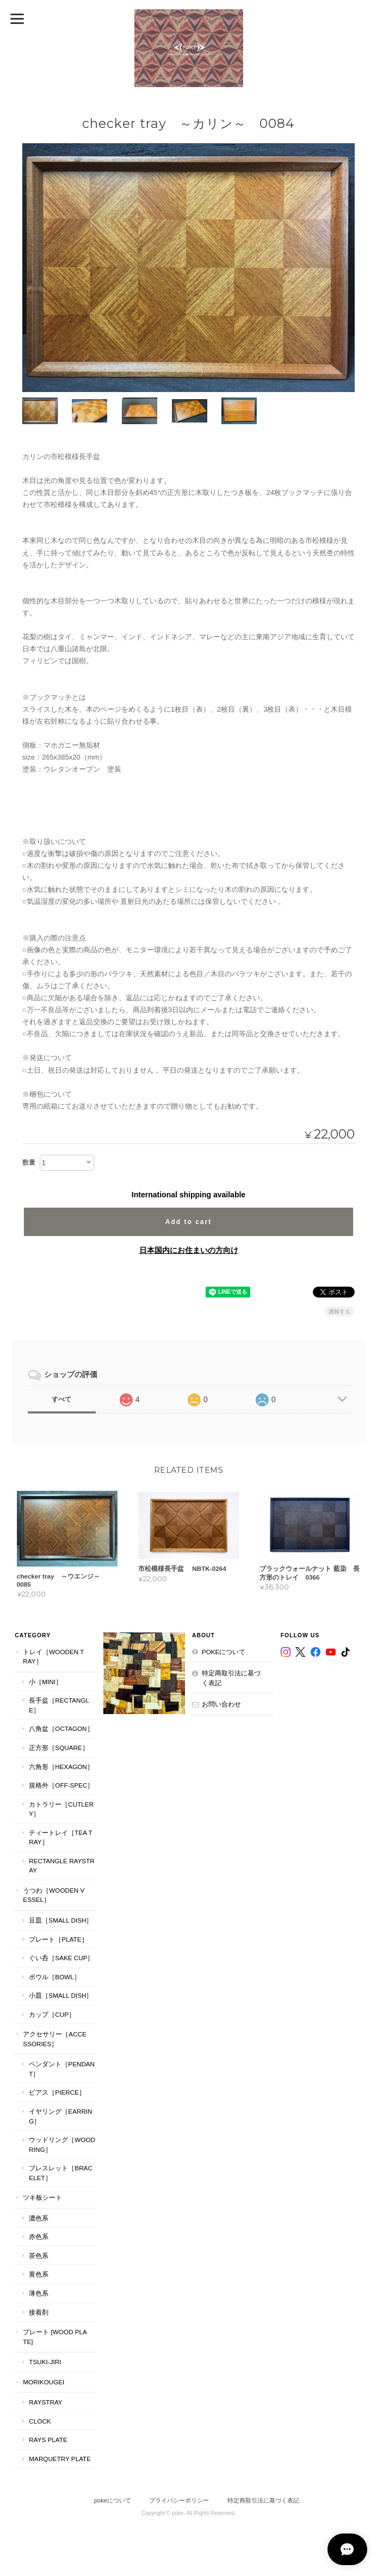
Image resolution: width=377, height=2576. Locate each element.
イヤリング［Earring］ (60, 2116)
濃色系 (38, 2218)
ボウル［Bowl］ (54, 1976)
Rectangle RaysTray (61, 1865)
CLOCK (40, 2421)
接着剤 (38, 2312)
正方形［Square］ (58, 1747)
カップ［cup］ (52, 2014)
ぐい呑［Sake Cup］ (61, 1958)
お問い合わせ (221, 1704)
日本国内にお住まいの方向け (188, 1249)
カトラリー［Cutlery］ (61, 1809)
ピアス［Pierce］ (57, 2092)
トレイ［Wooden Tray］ (53, 1656)
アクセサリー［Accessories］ (54, 2039)
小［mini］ (45, 1681)
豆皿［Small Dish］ (60, 1920)
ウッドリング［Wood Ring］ (62, 2145)
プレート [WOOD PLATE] (55, 2337)
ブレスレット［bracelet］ (60, 2173)
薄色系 (38, 2293)
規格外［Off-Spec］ (61, 1785)
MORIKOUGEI (43, 2381)
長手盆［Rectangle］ (59, 1705)
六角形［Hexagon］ (61, 1766)
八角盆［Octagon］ (61, 1729)
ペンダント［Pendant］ (62, 2069)
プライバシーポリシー (179, 2500)
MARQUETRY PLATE (60, 2458)
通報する (339, 1311)
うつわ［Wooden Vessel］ (53, 1895)
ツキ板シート (42, 2197)
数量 (28, 1162)
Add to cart (188, 1221)
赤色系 (38, 2237)
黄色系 (38, 2274)
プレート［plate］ (58, 1939)
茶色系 (38, 2255)
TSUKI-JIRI (45, 2362)
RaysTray (45, 2402)
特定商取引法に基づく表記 (231, 1678)
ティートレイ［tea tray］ (60, 1837)
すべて (61, 1399)
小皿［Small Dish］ (60, 1995)
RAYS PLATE (48, 2440)
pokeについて (223, 1651)
